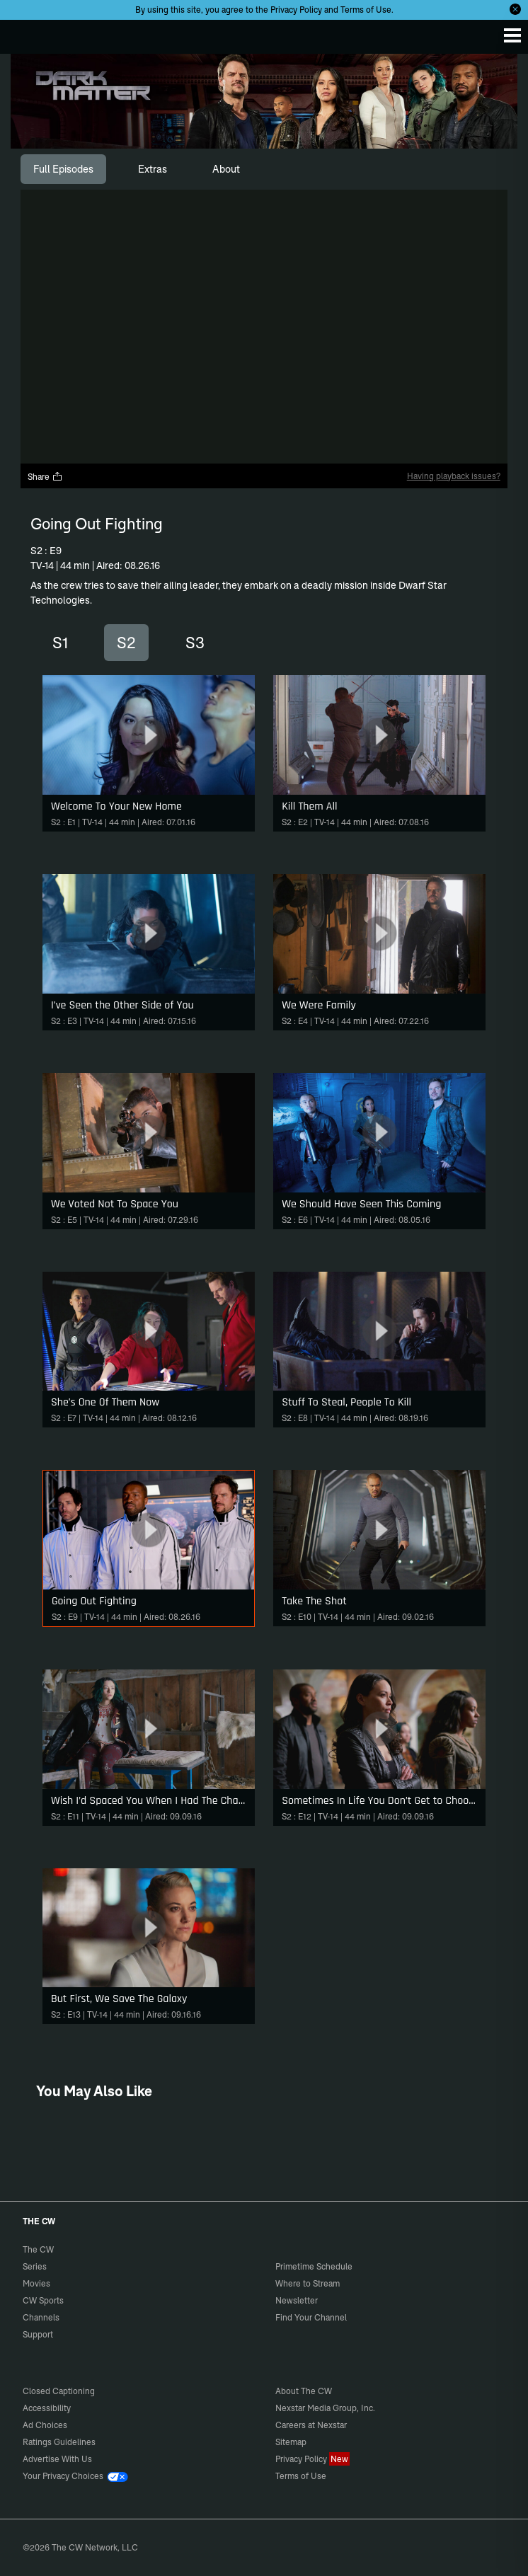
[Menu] (512, 35)
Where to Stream (307, 2283)
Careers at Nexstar (311, 2425)
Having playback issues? (453, 476)
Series (35, 2266)
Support (38, 2334)
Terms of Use (365, 9)
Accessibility (47, 2408)
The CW (24, 33)
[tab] (63, 169)
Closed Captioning (59, 2391)
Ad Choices (45, 2425)
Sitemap (290, 2442)
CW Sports (43, 2300)
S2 (126, 642)
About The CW (303, 2391)
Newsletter (296, 2300)
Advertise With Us (57, 2459)
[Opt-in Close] (515, 9)
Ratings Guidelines (59, 2442)
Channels (41, 2317)
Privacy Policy (296, 9)
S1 (60, 642)
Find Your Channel (311, 2317)
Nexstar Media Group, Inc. (325, 2408)
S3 (195, 642)
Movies (36, 2283)
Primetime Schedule (313, 2266)
